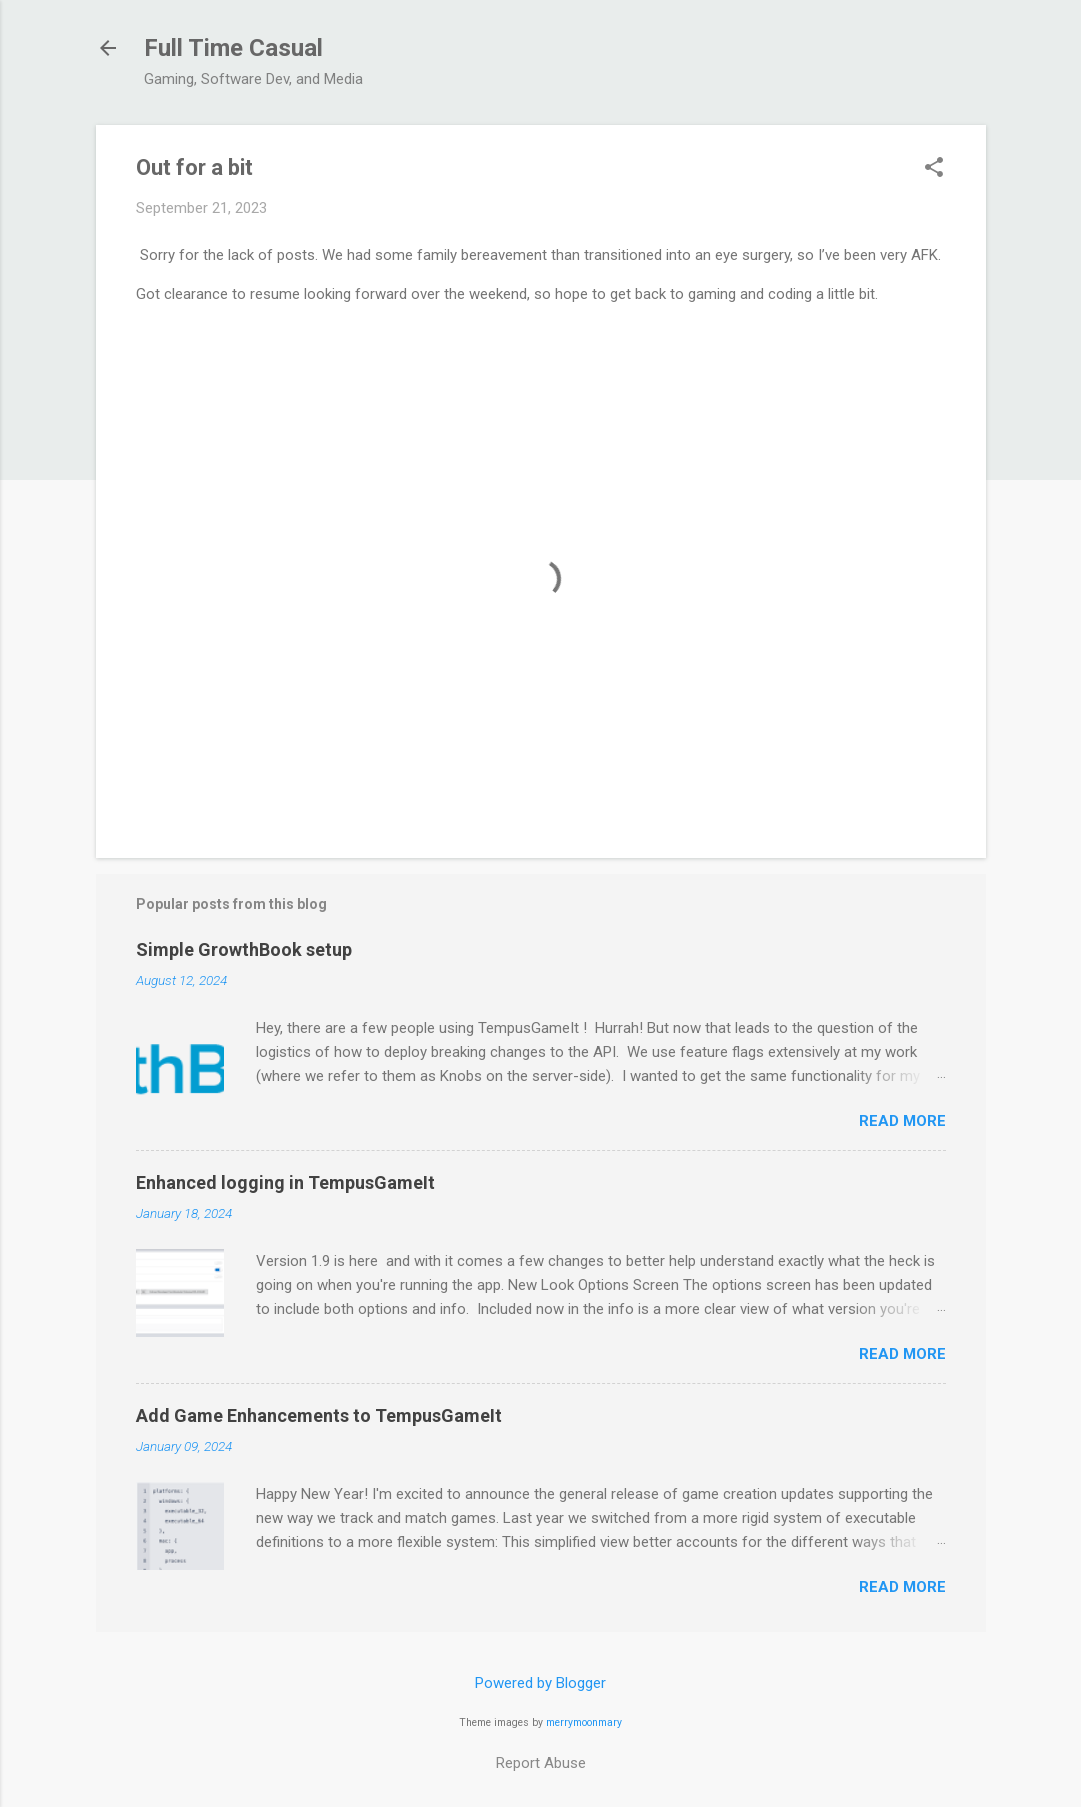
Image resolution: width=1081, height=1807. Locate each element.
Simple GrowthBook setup (244, 949)
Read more (902, 1121)
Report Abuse (541, 1763)
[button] (934, 169)
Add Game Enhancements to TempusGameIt (319, 1415)
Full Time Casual (233, 48)
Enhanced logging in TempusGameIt (285, 1182)
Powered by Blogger (540, 1683)
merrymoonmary (584, 1722)
